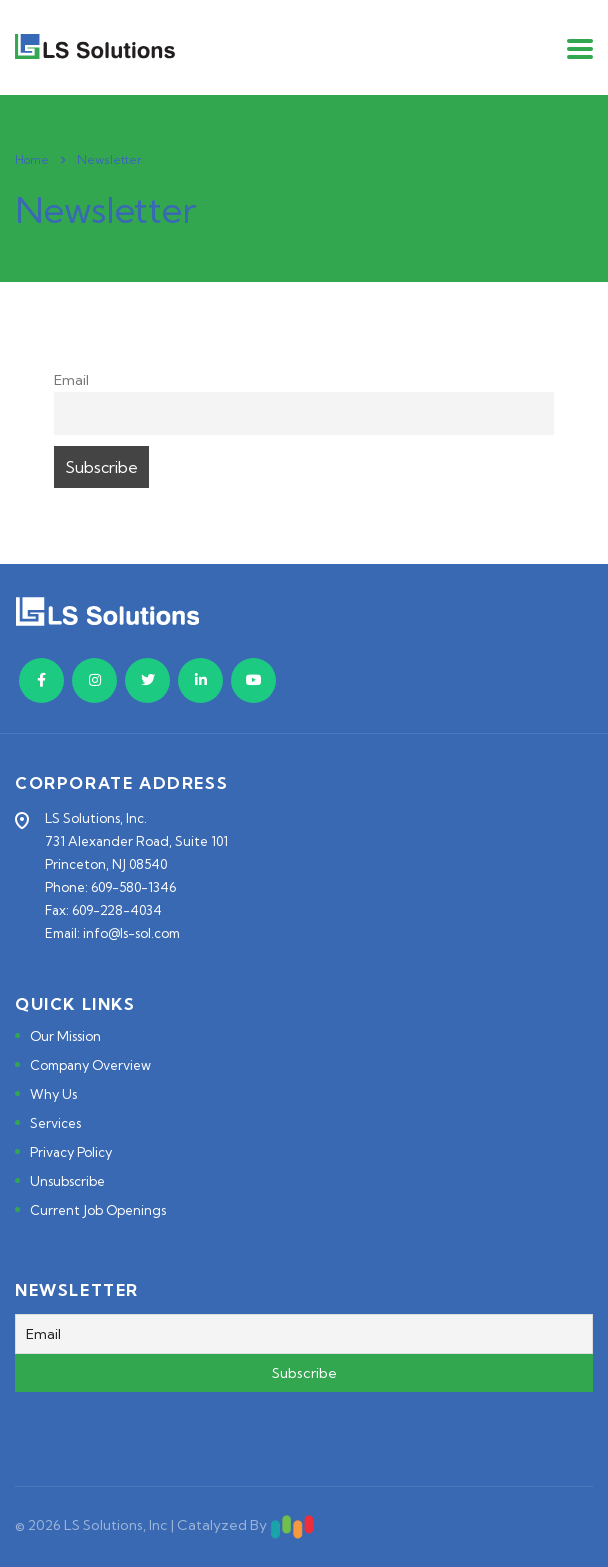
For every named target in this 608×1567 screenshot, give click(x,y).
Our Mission (65, 1036)
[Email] (304, 1334)
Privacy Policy (71, 1152)
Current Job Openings (98, 1210)
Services (55, 1123)
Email (71, 380)
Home (32, 159)
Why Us (53, 1094)
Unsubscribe (67, 1181)
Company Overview (90, 1065)
